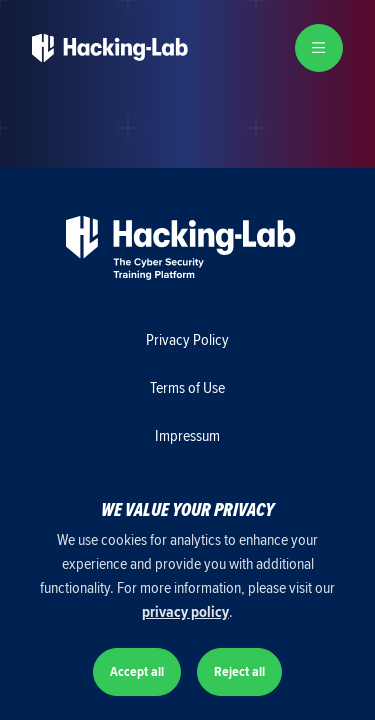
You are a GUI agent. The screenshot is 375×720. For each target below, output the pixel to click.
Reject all (239, 671)
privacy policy (185, 612)
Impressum (187, 436)
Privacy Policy (187, 340)
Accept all (137, 671)
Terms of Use (187, 388)
